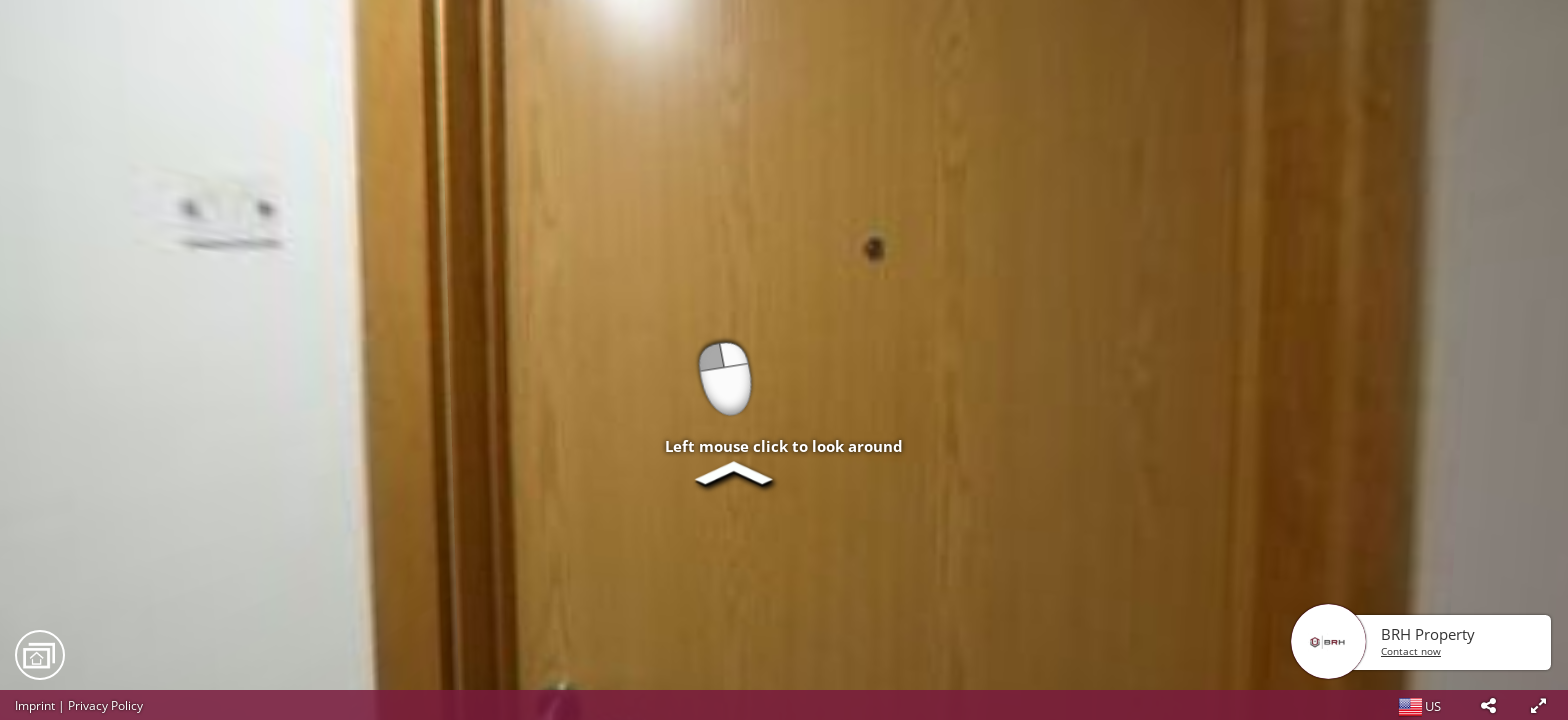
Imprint (35, 705)
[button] (1488, 705)
